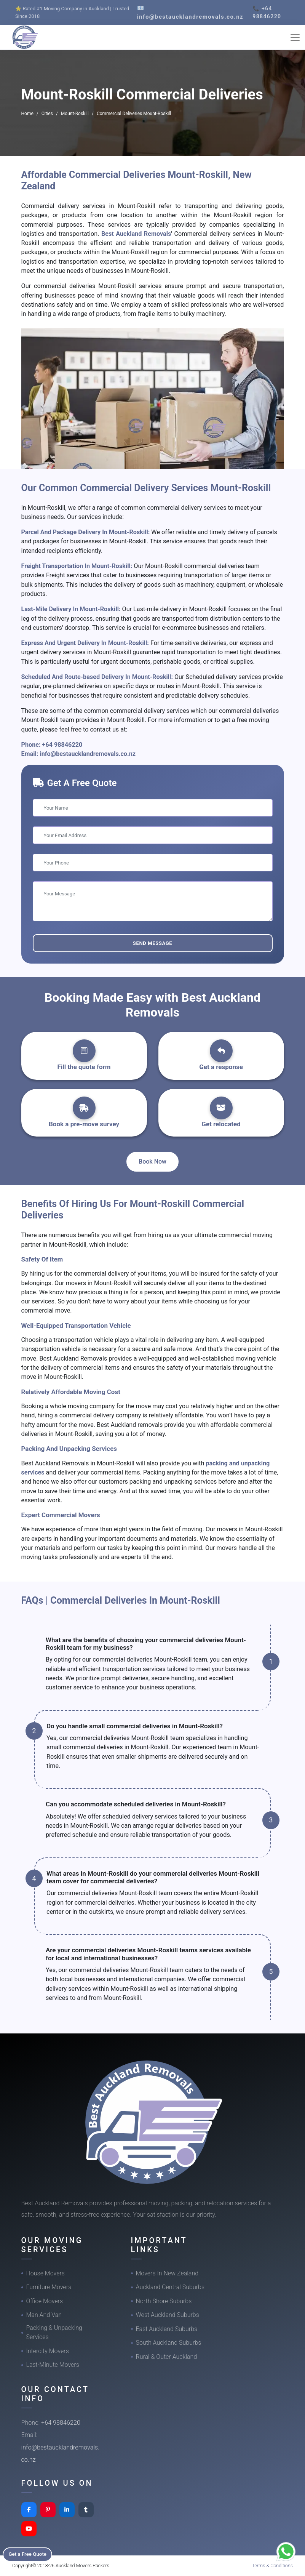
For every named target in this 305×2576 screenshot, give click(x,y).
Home (27, 113)
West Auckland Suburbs (167, 2314)
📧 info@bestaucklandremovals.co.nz (190, 12)
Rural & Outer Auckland (166, 2356)
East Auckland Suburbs (167, 2329)
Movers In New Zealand (167, 2273)
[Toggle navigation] (295, 37)
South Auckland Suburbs (168, 2342)
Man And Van (44, 2314)
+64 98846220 (62, 744)
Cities (47, 113)
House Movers (45, 2273)
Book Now (152, 1161)
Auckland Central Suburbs (170, 2287)
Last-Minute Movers (52, 2364)
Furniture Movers (49, 2287)
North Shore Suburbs (164, 2301)
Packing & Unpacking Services (54, 2332)
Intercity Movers (47, 2351)
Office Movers (44, 2301)
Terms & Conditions (272, 2565)
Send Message (152, 943)
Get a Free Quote (31, 2553)
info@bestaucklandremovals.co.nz (88, 753)
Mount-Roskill (75, 113)
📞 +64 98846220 (266, 12)
